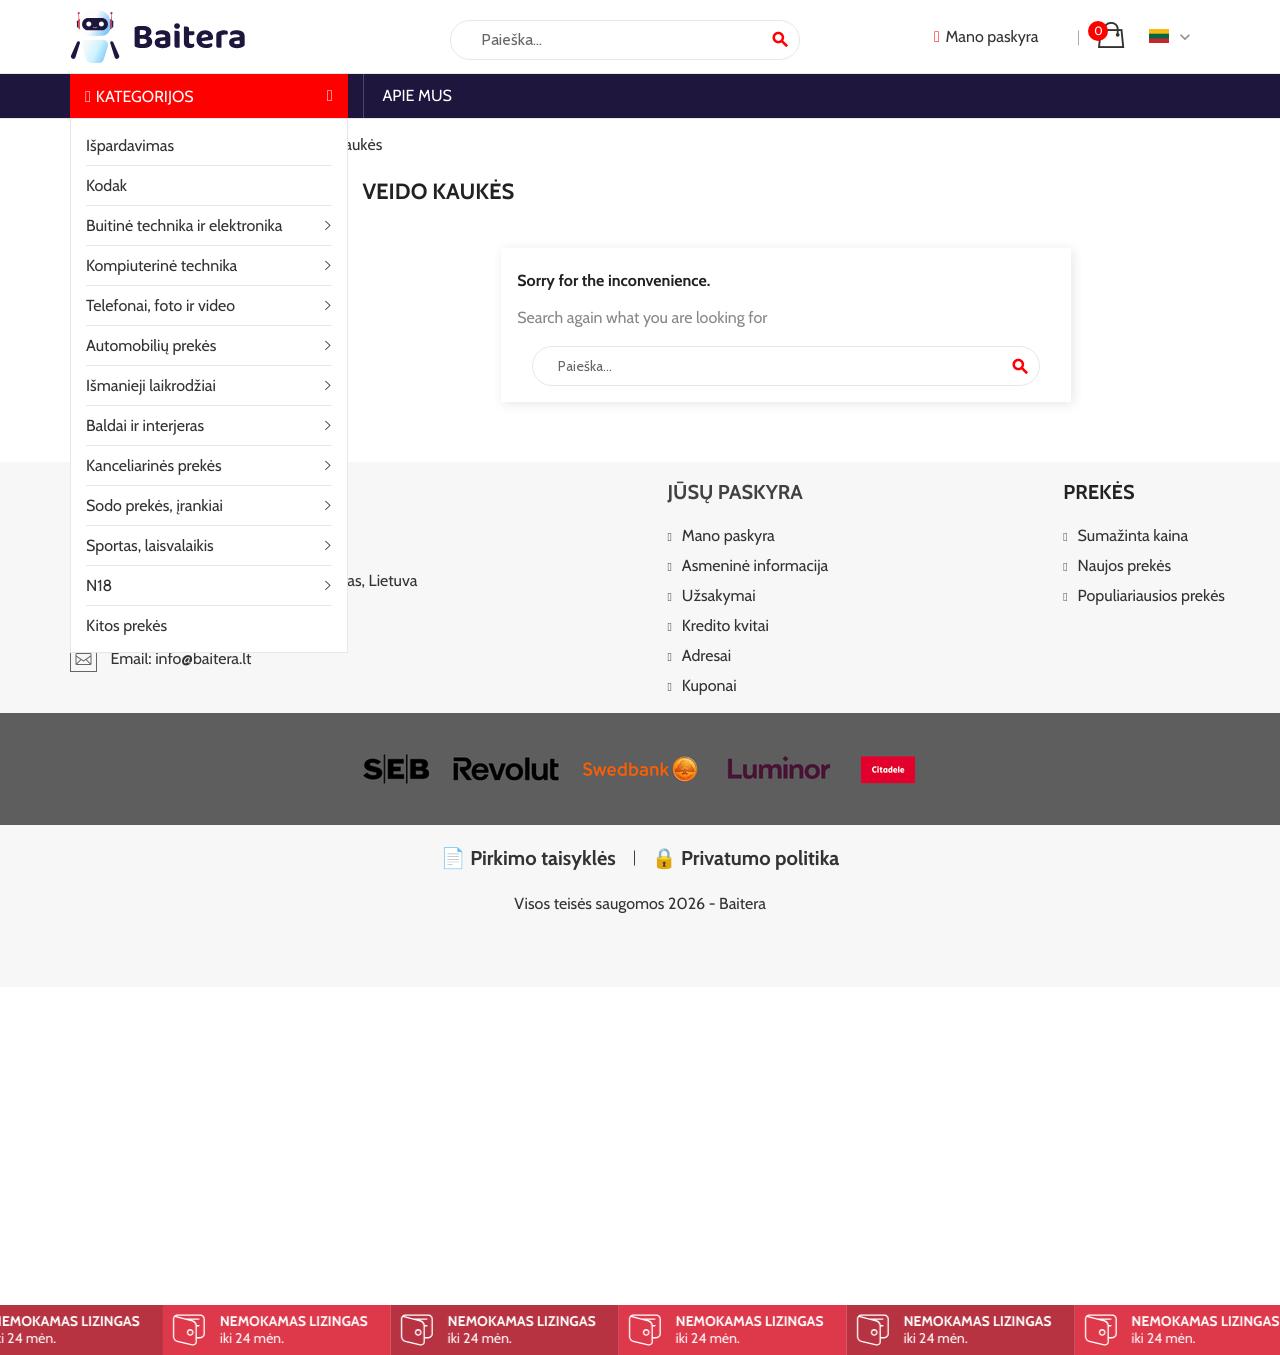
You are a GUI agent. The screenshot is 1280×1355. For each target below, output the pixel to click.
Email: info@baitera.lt (160, 658)
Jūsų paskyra (734, 492)
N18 (99, 585)
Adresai (706, 656)
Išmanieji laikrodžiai (151, 385)
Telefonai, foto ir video (160, 305)
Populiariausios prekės (1151, 596)
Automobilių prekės (151, 345)
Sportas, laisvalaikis (150, 545)
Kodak (106, 185)
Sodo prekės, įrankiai (154, 505)
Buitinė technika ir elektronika (184, 225)
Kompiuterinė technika (161, 265)
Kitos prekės (126, 625)
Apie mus (417, 95)
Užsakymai (719, 596)
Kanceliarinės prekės (154, 465)
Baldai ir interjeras (145, 425)
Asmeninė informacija (755, 566)
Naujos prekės (1125, 566)
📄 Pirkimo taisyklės (528, 858)
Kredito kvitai (725, 626)
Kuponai (709, 686)
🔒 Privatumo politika (746, 858)
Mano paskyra (728, 536)
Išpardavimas (130, 145)
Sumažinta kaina (1133, 536)
